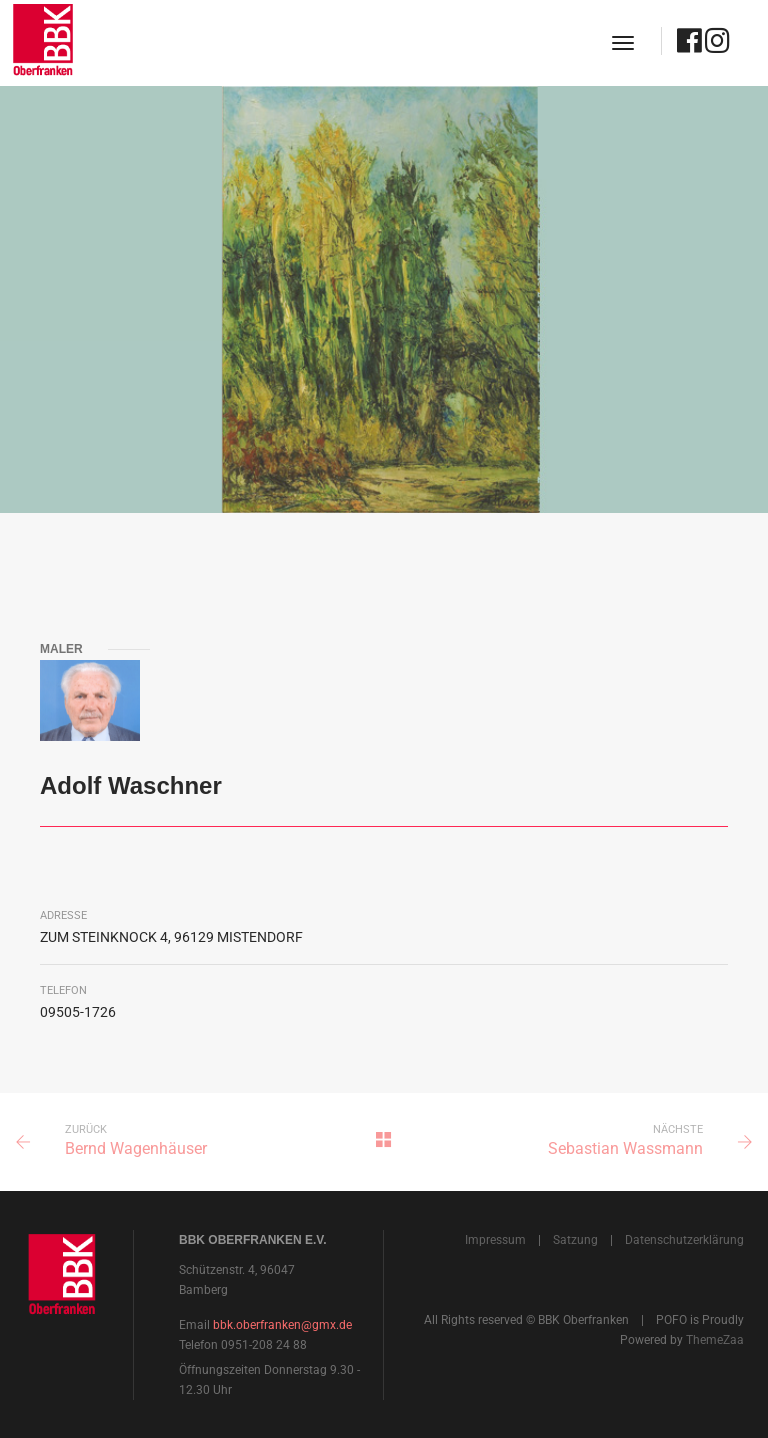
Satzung (575, 1240)
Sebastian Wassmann (625, 1148)
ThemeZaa (715, 1340)
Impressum (495, 1240)
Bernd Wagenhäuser (136, 1148)
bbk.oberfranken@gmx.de (282, 1325)
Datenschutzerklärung (684, 1240)
